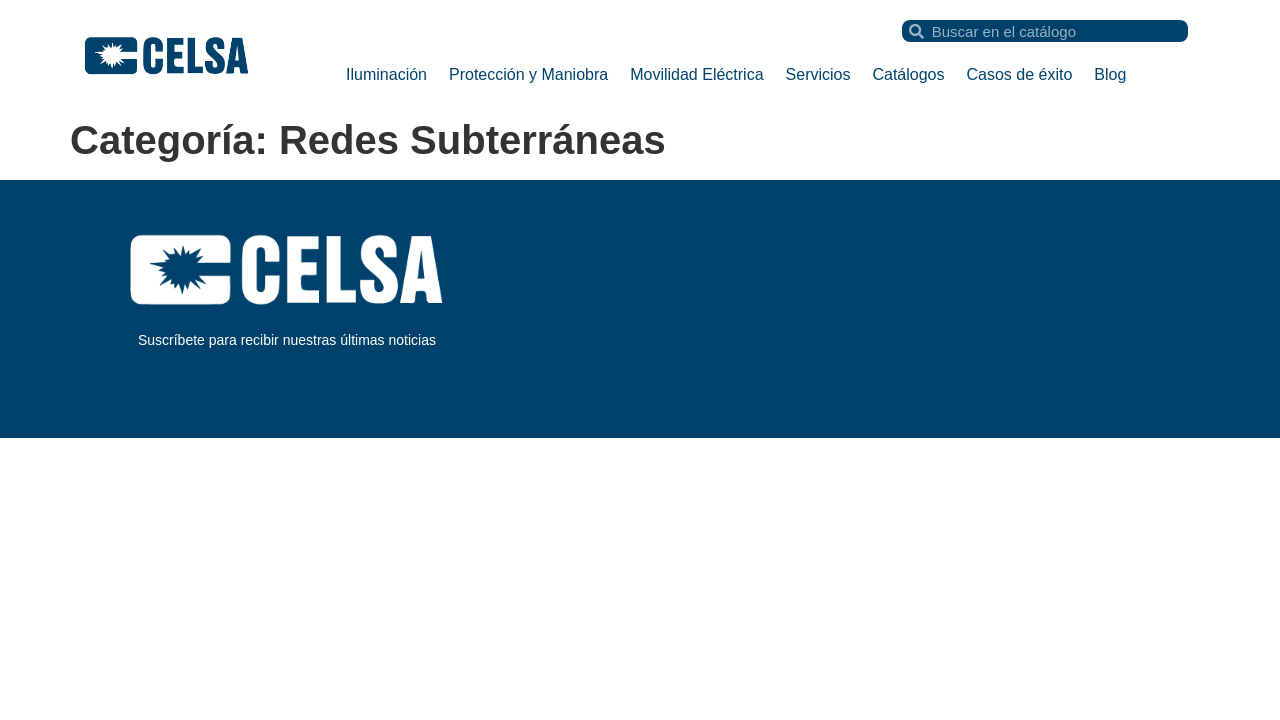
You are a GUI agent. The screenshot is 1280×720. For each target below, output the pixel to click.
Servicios (818, 74)
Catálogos (908, 74)
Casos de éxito (1020, 74)
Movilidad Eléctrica (696, 74)
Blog (1110, 74)
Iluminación (386, 74)
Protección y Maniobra (528, 74)
